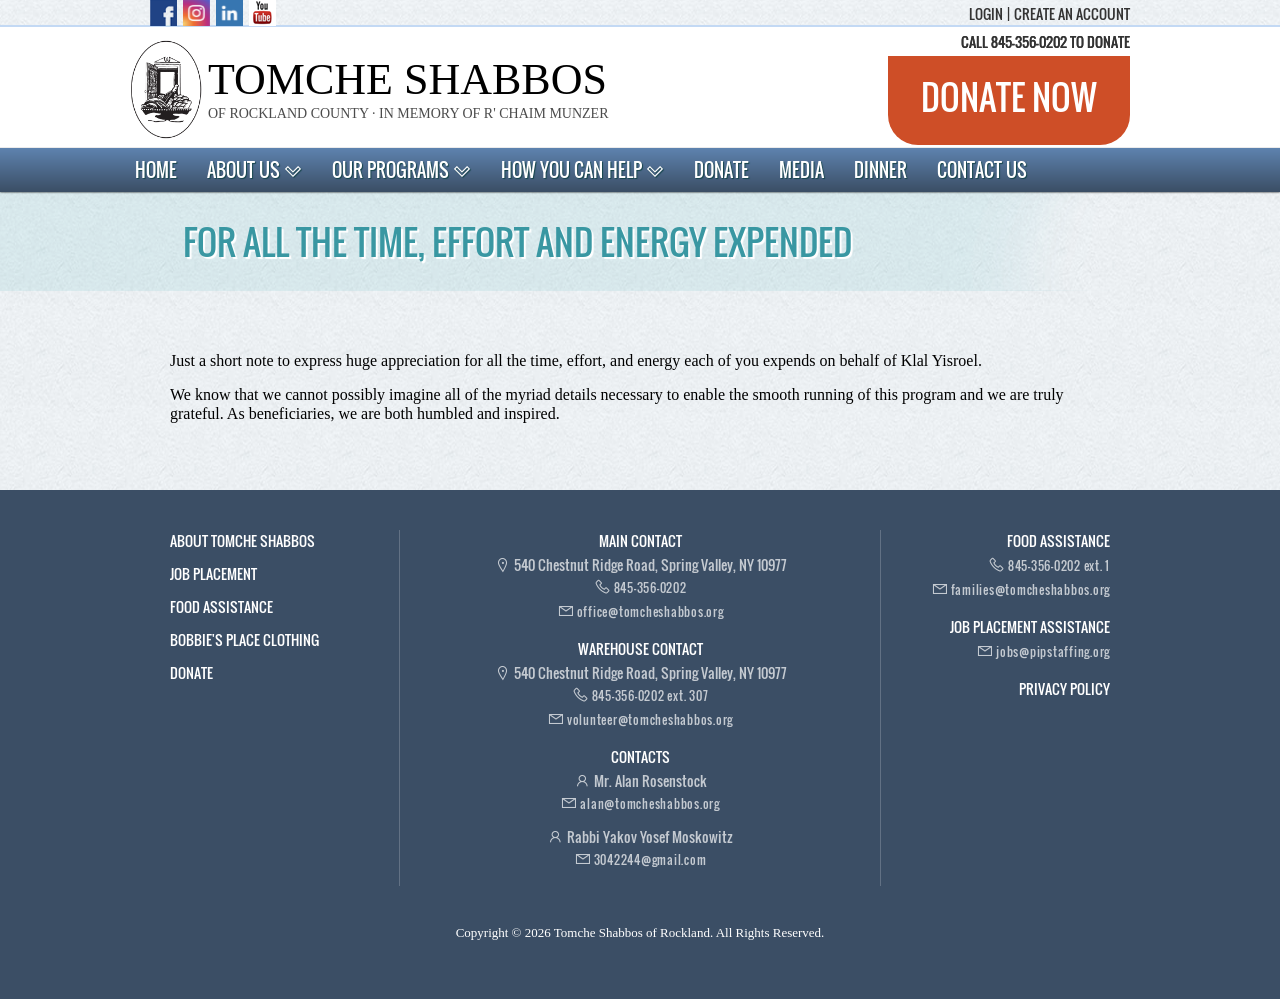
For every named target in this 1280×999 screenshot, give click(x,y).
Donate (721, 170)
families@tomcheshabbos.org (1031, 589)
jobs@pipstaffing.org (1053, 651)
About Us (254, 170)
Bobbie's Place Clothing (244, 639)
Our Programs (401, 170)
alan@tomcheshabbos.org (650, 803)
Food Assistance (221, 606)
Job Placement (213, 573)
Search (1093, 168)
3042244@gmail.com (650, 859)
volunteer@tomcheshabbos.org (650, 719)
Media (801, 170)
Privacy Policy (1064, 688)
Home (156, 170)
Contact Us (982, 170)
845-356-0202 (650, 587)
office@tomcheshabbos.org (650, 611)
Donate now (1009, 96)
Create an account (1072, 14)
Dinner (880, 170)
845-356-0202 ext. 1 (1059, 565)
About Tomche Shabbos (242, 540)
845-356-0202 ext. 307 (650, 695)
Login (986, 14)
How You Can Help (582, 170)
